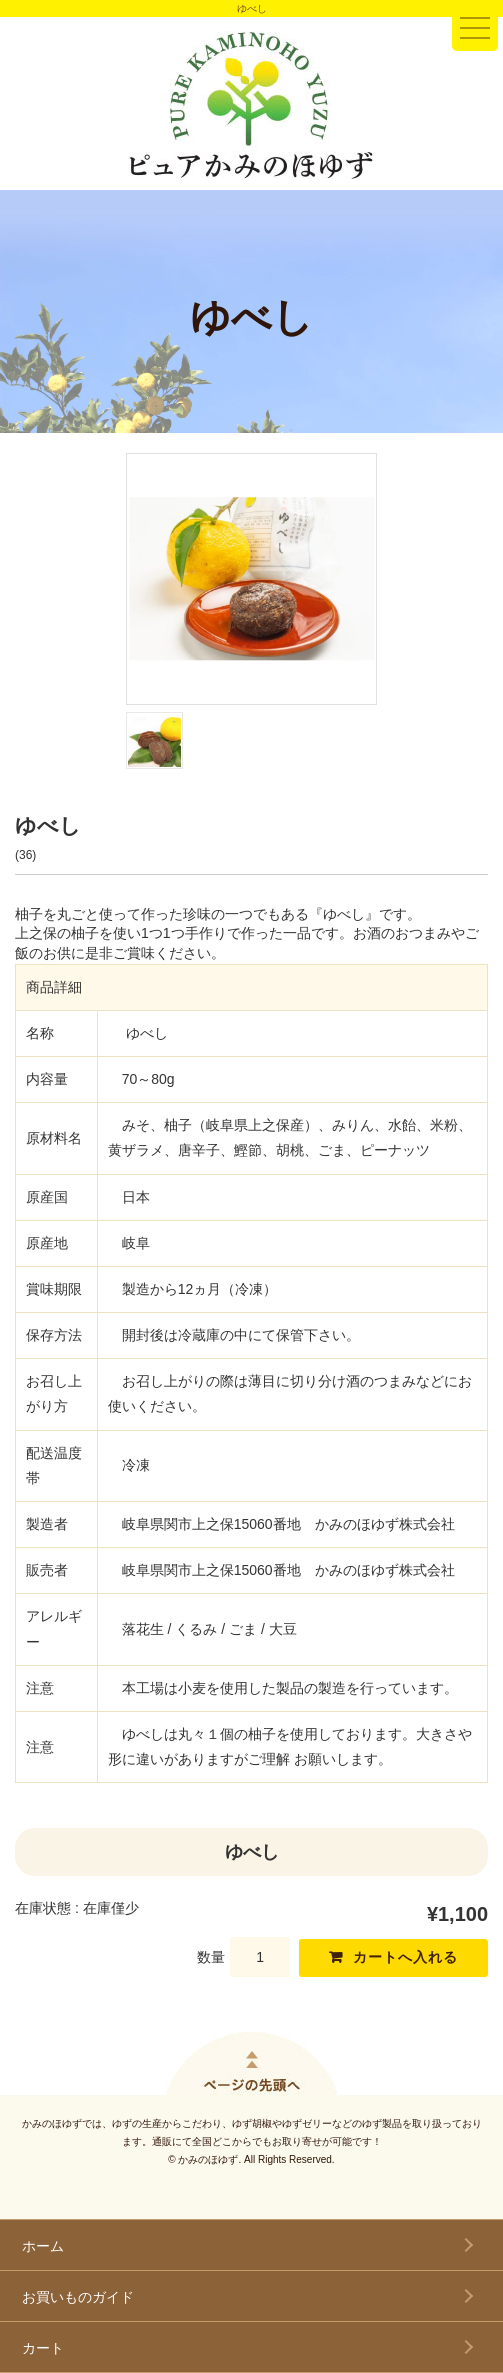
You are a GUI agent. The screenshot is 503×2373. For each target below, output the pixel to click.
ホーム (43, 2246)
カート (43, 2348)
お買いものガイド (78, 2297)
